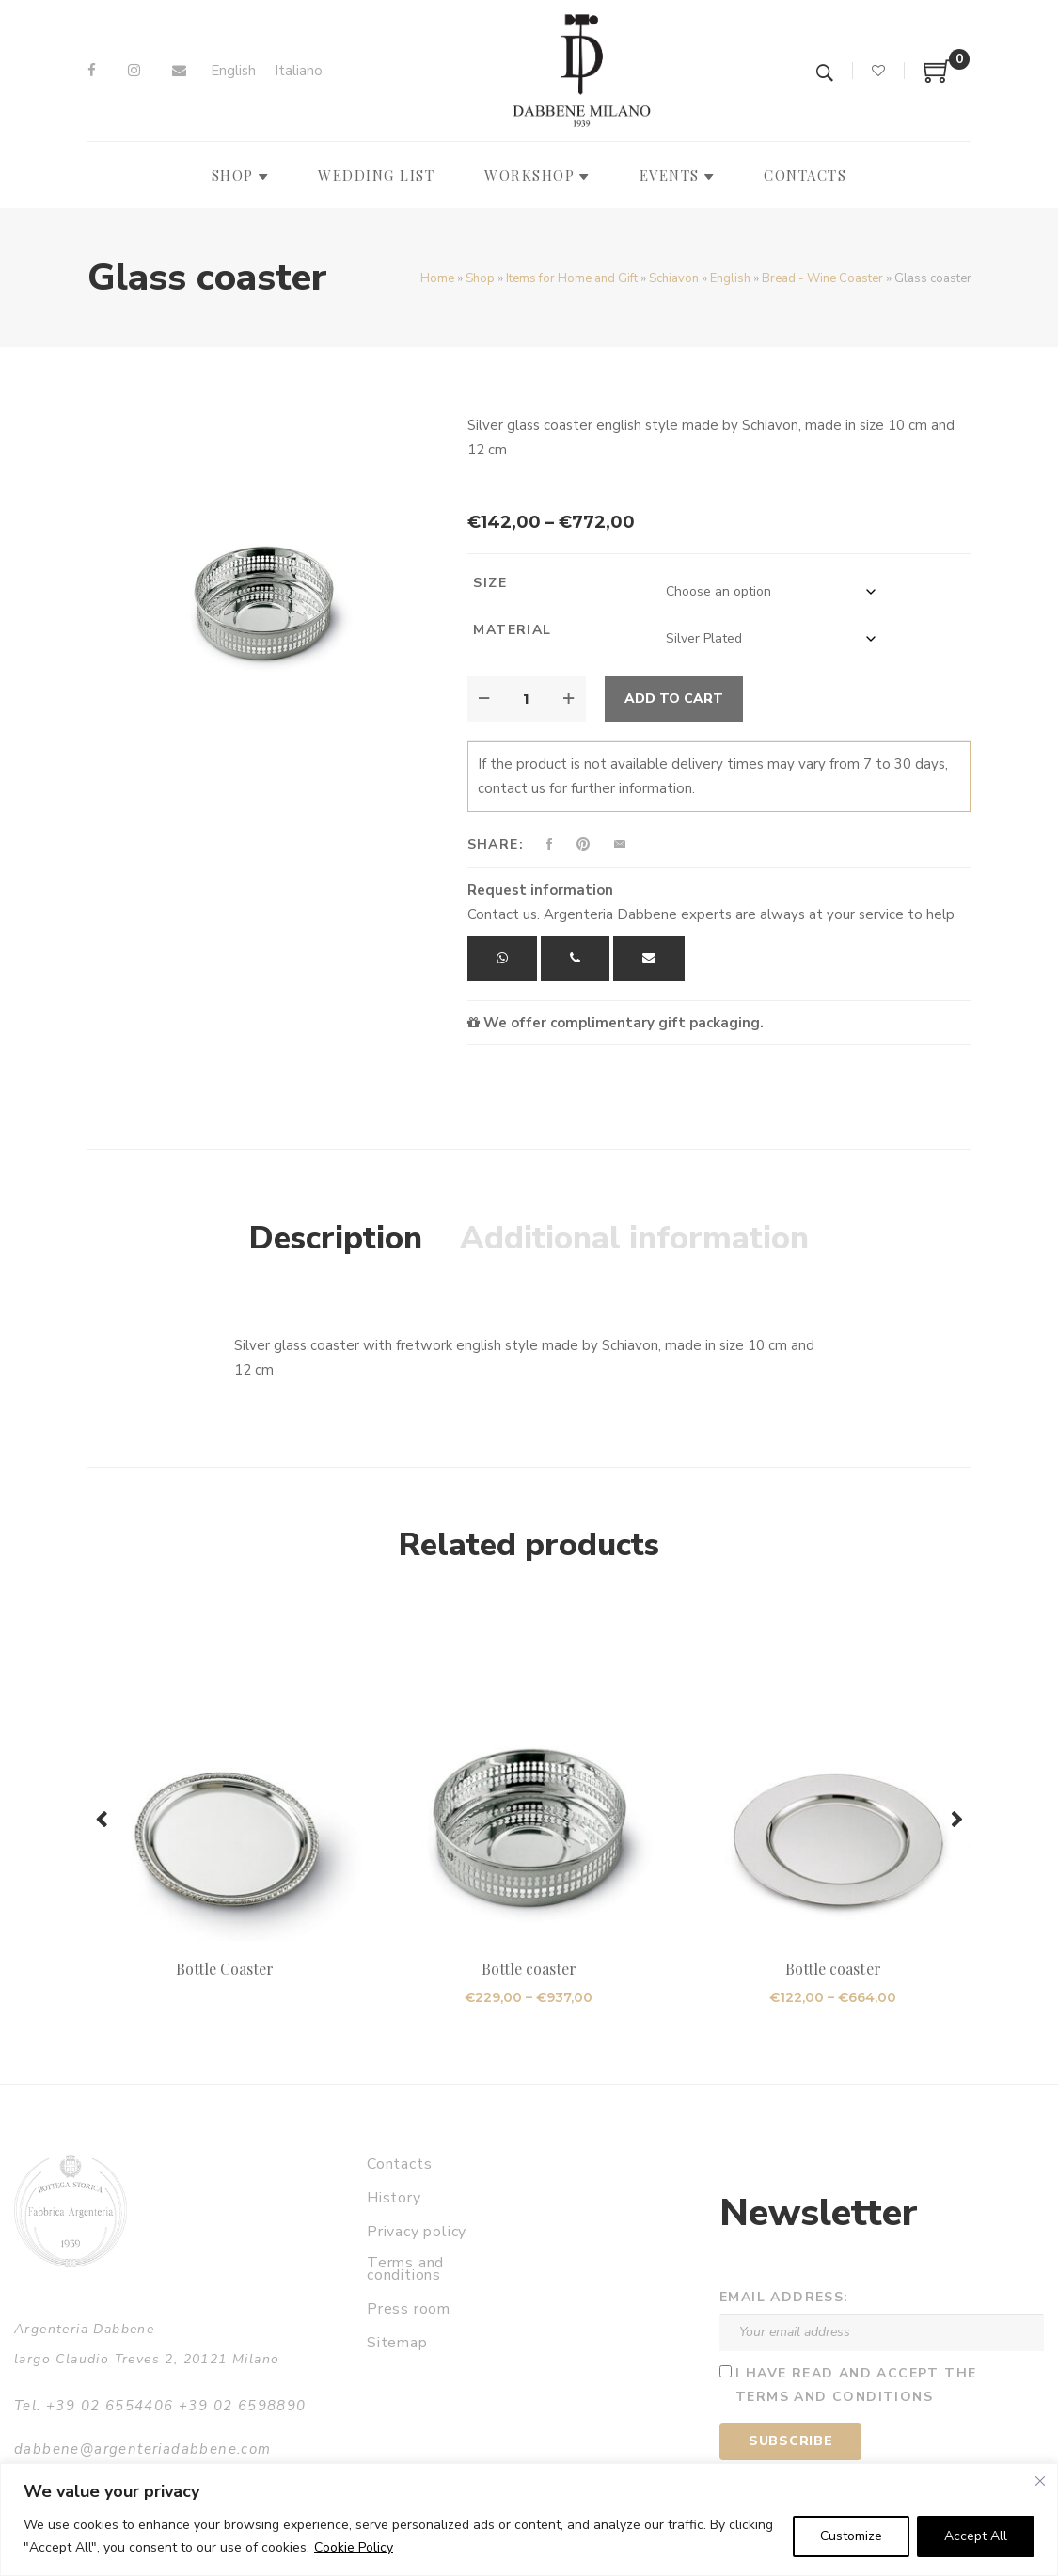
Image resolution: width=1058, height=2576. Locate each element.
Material (512, 630)
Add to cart (673, 699)
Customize (851, 2536)
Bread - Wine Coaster (822, 278)
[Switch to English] (233, 71)
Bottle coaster (529, 1969)
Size (490, 583)
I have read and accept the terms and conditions (855, 2385)
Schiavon (674, 278)
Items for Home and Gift (572, 278)
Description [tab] (335, 1238)
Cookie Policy (353, 2547)
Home (437, 278)
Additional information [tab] (634, 1238)
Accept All (975, 2536)
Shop (480, 278)
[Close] (1040, 2481)
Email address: (784, 2297)
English (730, 278)
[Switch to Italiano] (298, 71)
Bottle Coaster (225, 1969)
